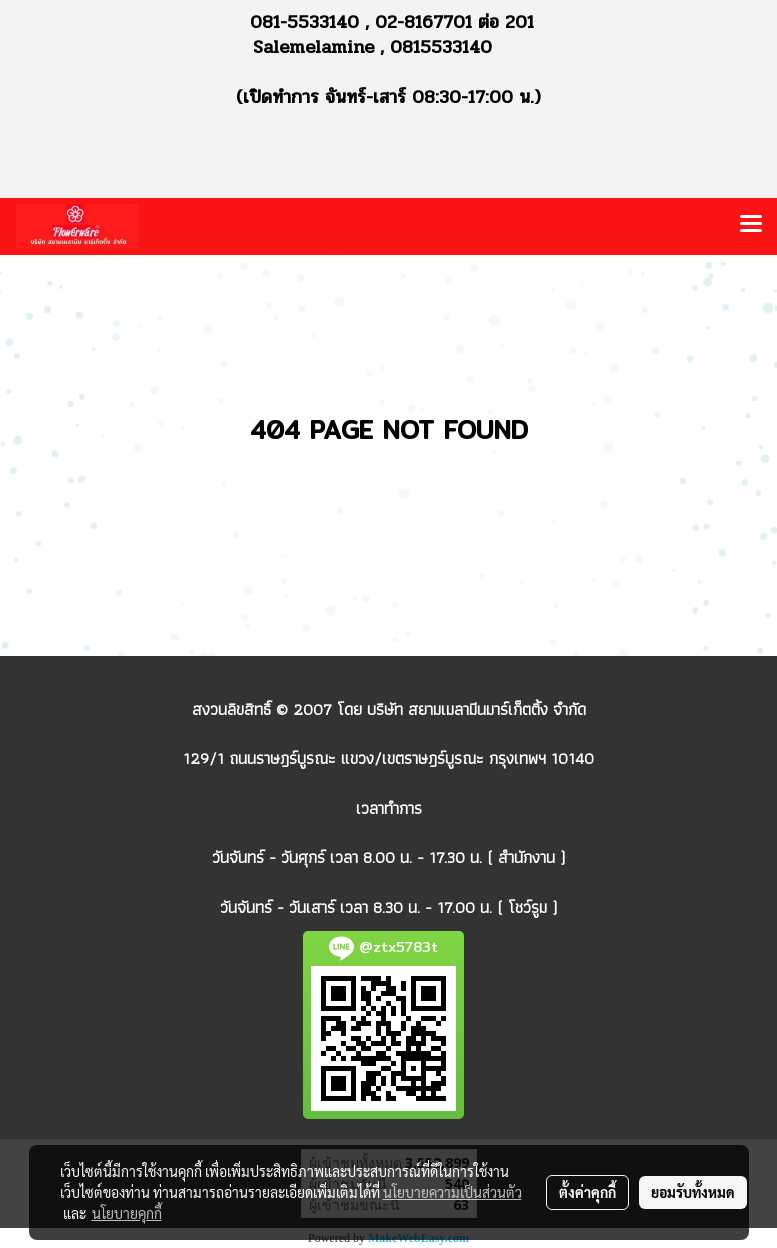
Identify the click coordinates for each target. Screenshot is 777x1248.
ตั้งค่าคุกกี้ (587, 1192)
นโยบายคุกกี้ (127, 1213)
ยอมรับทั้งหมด (693, 1192)
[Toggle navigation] (751, 226)
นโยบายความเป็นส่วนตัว (452, 1192)
